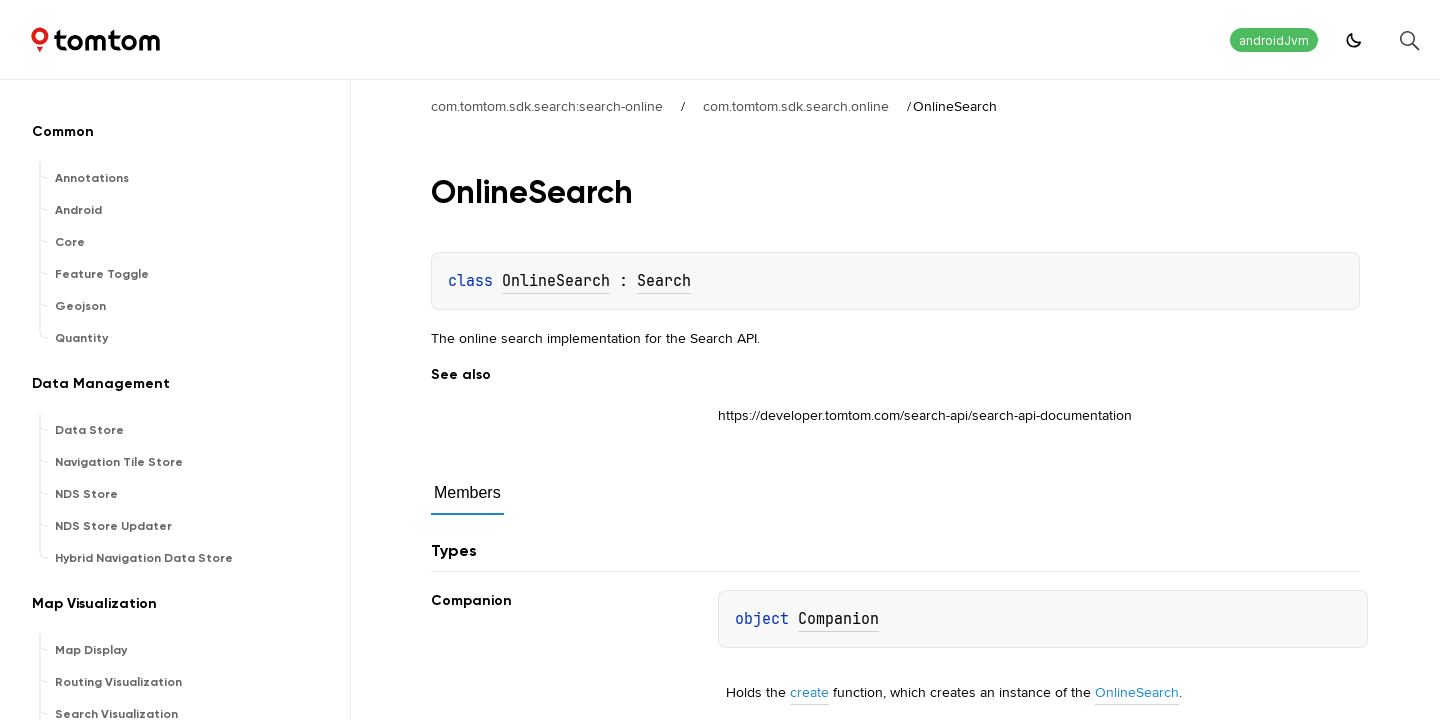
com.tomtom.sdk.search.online (796, 106)
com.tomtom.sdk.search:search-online (547, 106)
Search (664, 281)
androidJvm (1274, 40)
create (809, 692)
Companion (838, 619)
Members (467, 492)
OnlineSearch (556, 281)
